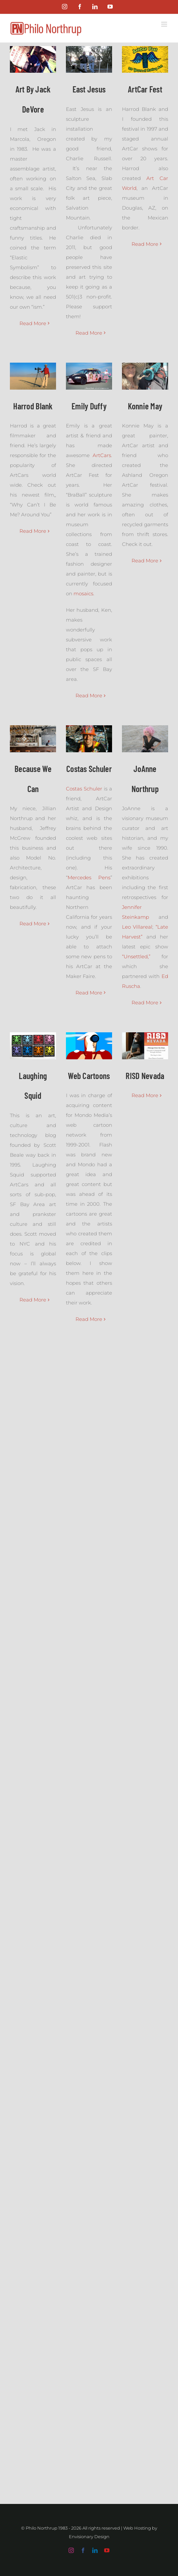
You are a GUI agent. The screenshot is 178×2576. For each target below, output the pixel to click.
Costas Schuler (84, 789)
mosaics (83, 593)
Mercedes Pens (89, 877)
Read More (32, 323)
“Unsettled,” (136, 956)
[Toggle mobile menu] (164, 24)
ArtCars (102, 455)
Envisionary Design (89, 2536)
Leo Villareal (137, 927)
